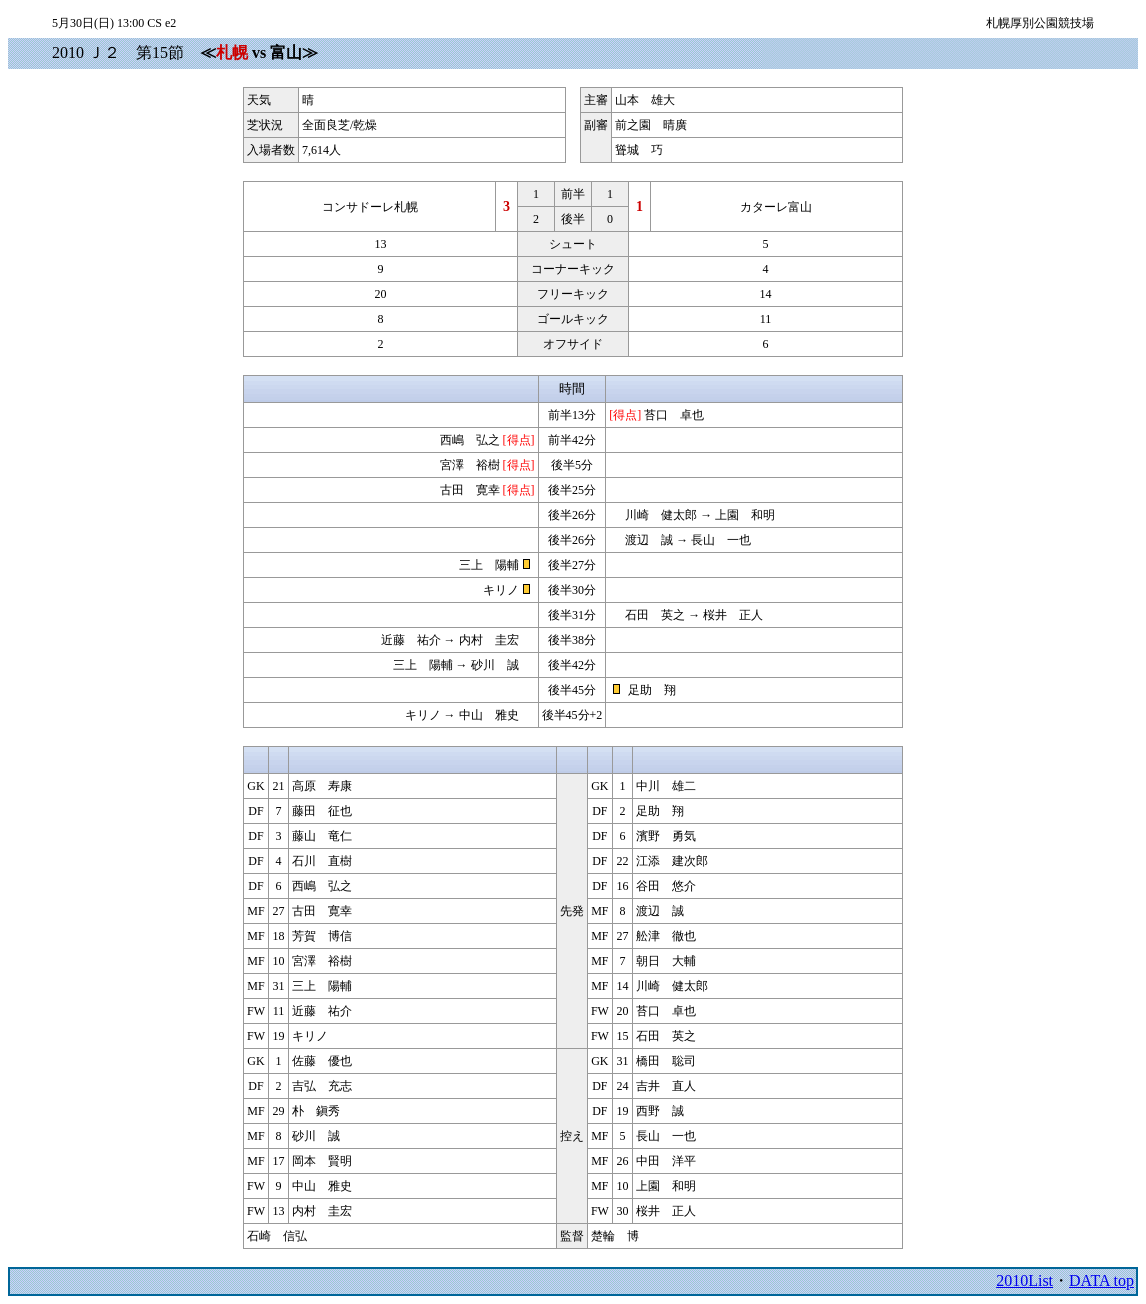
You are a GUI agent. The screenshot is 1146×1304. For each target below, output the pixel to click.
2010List (1024, 1280)
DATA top (1101, 1280)
